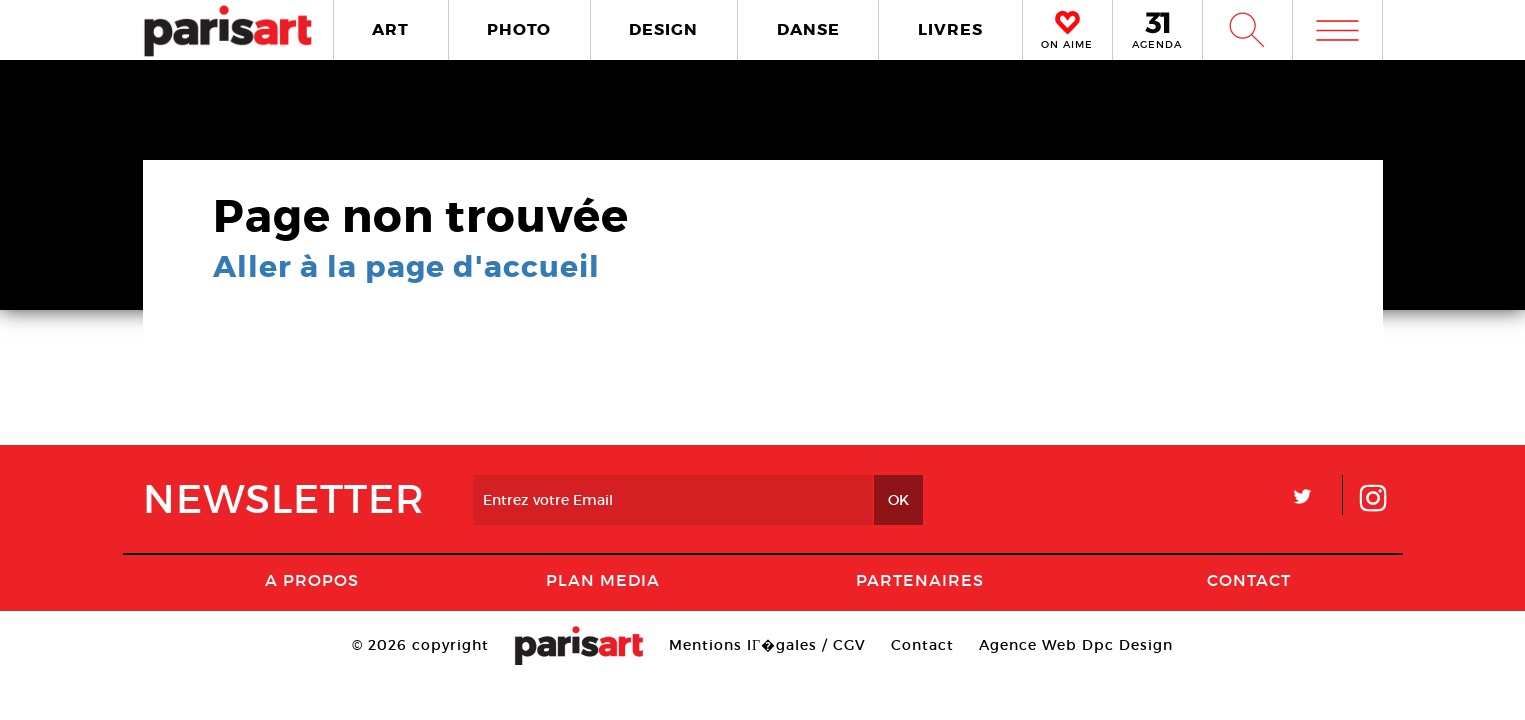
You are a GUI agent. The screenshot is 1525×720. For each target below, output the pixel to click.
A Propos (312, 580)
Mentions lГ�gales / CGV (767, 645)
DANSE (808, 29)
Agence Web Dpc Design (1076, 645)
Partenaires (920, 580)
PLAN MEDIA (603, 580)
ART (390, 29)
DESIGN (663, 29)
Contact (1249, 580)
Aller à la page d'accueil (406, 267)
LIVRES (950, 29)
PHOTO (519, 29)
